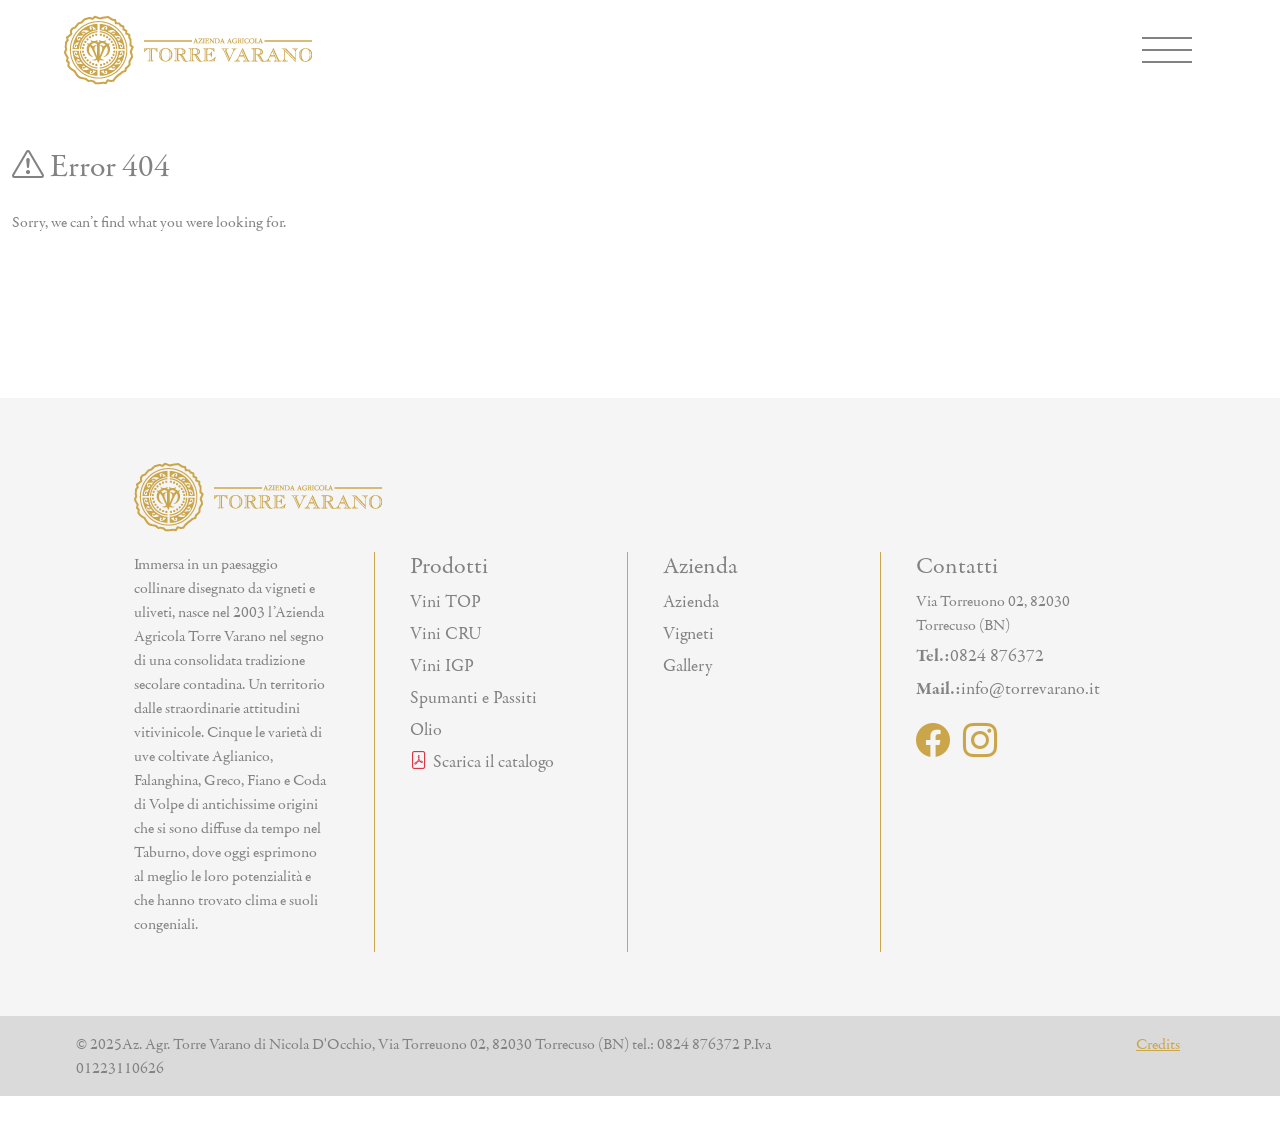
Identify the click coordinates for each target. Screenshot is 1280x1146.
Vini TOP (445, 602)
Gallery (687, 666)
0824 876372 (980, 656)
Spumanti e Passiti (473, 698)
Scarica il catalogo (482, 762)
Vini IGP (442, 666)
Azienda (691, 602)
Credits (1158, 1044)
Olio (426, 730)
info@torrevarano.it (1008, 689)
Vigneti (688, 634)
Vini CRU (446, 634)
